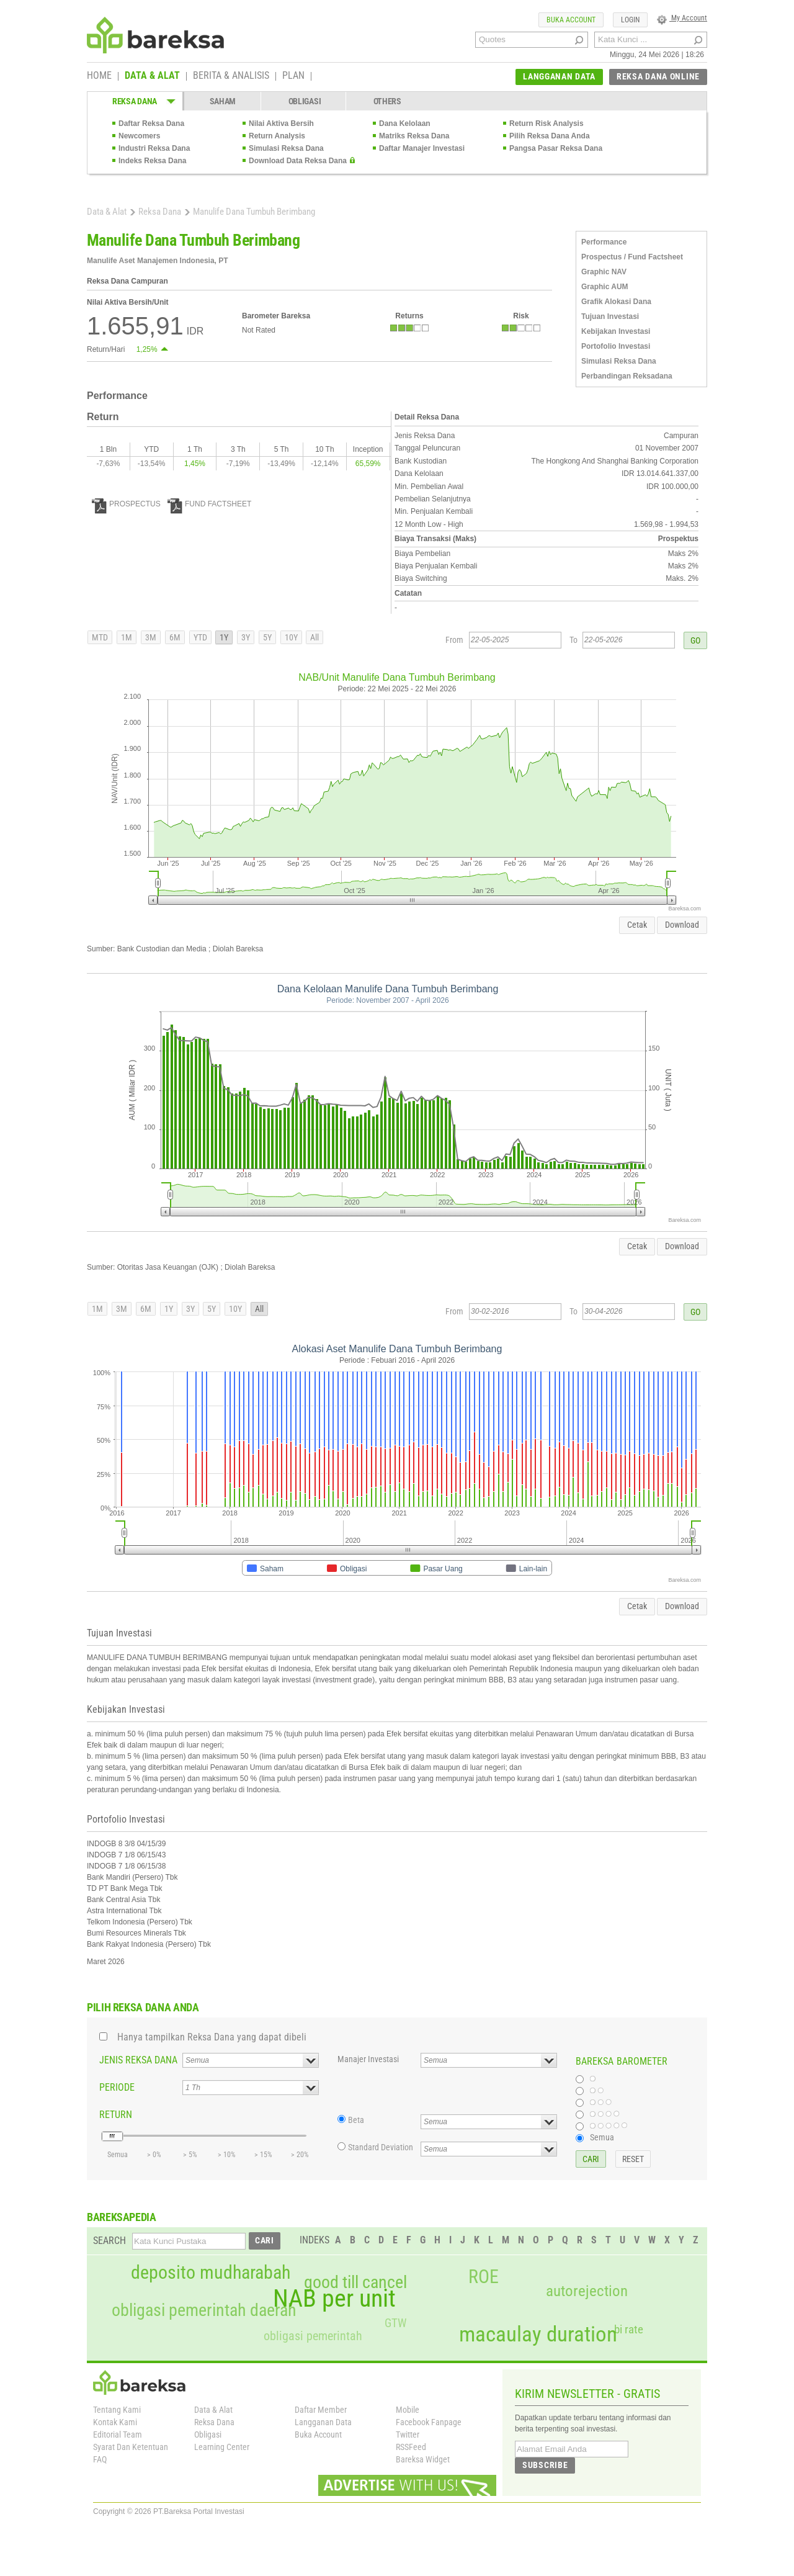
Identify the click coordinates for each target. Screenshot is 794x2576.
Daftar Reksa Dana (151, 123)
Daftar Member (321, 2410)
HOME (99, 76)
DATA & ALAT (152, 76)
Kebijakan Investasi (615, 331)
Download (682, 925)
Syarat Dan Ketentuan (130, 2447)
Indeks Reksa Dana (152, 160)
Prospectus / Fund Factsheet (632, 257)
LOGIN (630, 20)
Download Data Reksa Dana (298, 160)
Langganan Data (323, 2422)
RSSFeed (411, 2447)
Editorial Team (117, 2434)
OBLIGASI (304, 101)
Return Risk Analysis (546, 123)
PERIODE (117, 2087)
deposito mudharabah (210, 2272)
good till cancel (355, 2282)
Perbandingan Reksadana (626, 376)
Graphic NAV (604, 271)
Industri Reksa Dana (154, 148)
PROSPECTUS (126, 504)
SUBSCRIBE (545, 2465)
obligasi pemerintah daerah (204, 2310)
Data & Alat (107, 211)
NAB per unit (334, 2298)
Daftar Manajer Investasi (422, 148)
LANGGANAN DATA (559, 76)
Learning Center (221, 2447)
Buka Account (318, 2434)
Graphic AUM (604, 286)
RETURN (115, 2114)
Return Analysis (277, 136)
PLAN (293, 76)
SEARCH (109, 2240)
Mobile (407, 2410)
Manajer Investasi (368, 2059)
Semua (602, 2137)
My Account (682, 18)
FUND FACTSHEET (209, 504)
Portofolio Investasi (615, 346)
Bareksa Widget (423, 2459)
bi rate (628, 2329)
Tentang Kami (117, 2410)
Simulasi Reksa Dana (286, 148)
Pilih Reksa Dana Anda (549, 136)
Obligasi (207, 2434)
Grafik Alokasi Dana (616, 301)
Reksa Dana (159, 211)
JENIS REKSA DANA (138, 2060)
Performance (604, 242)
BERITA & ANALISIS (231, 76)
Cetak (637, 925)
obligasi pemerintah (313, 2336)
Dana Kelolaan (404, 123)
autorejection (587, 2291)
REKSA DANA (134, 101)
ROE (483, 2277)
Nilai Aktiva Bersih (281, 123)
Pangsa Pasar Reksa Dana (555, 148)
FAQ (100, 2459)
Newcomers (139, 136)
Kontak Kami (115, 2422)
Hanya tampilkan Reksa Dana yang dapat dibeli (211, 2037)
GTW (395, 2323)
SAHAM (223, 101)
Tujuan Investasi (610, 316)
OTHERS (387, 101)
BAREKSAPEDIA (121, 2217)
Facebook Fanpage (429, 2422)
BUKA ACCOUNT (571, 20)
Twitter (407, 2434)
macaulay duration (538, 2334)
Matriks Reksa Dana (414, 136)
